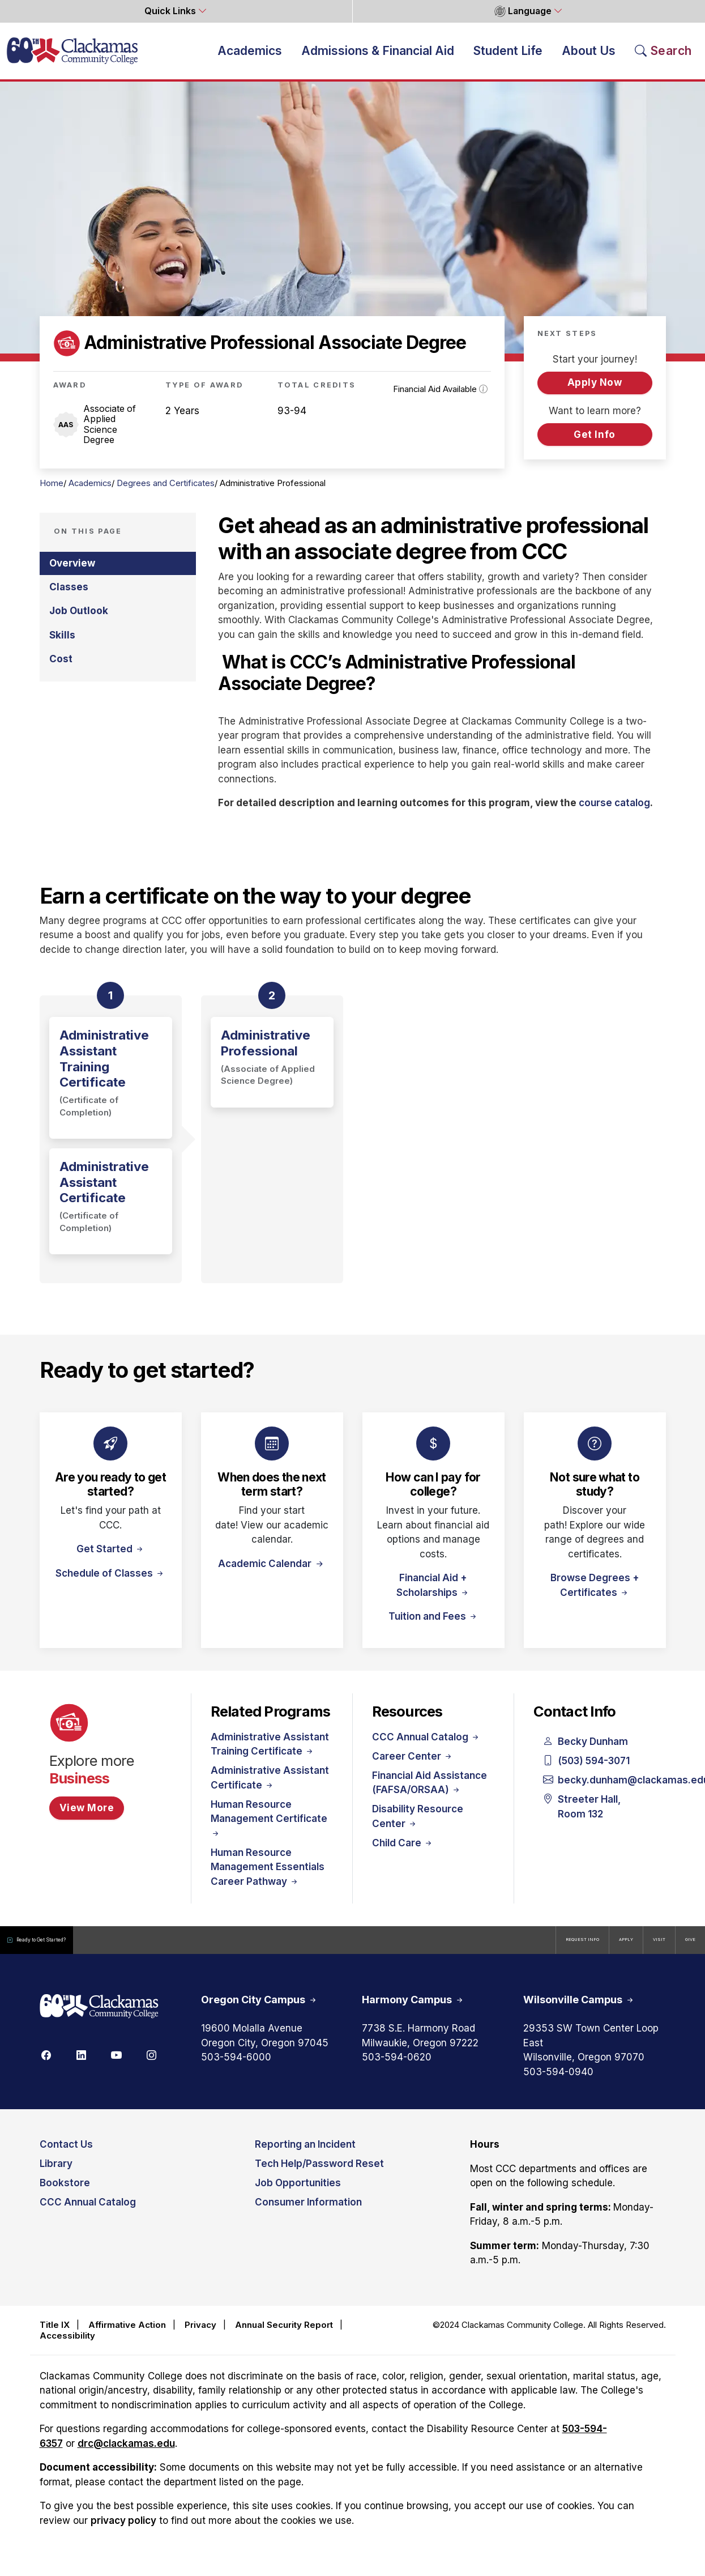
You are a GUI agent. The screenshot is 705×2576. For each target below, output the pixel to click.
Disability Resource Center (417, 1826)
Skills (62, 644)
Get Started (110, 1558)
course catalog (614, 812)
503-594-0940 (558, 2081)
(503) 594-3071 (586, 1771)
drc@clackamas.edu (126, 2453)
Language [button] (523, 11)
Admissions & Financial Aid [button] (377, 55)
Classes (68, 596)
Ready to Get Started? (62, 1949)
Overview (72, 572)
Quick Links (171, 11)
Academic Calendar (266, 1573)
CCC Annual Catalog (426, 1746)
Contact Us (66, 2154)
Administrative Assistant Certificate (270, 1787)
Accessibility (67, 2345)
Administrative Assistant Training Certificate (270, 1754)
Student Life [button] (507, 55)
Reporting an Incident (305, 2154)
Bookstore (65, 2193)
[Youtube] (116, 2064)
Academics (90, 493)
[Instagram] (152, 2064)
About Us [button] (589, 55)
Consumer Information (308, 2212)
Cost (60, 668)
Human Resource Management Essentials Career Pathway (267, 1877)
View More (86, 1817)
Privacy (200, 2334)
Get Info (594, 444)
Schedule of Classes (110, 1583)
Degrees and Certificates (166, 493)
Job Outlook (78, 620)
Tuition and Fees (433, 1626)
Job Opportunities (298, 2193)
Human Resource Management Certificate (269, 1828)
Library (56, 2173)
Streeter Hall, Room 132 (582, 1816)
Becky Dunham (586, 1751)
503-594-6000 (236, 2067)
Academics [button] (249, 55)
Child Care (403, 1852)
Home (51, 493)
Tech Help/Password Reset (319, 2173)
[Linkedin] (81, 2064)
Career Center (413, 1766)
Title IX (55, 2334)
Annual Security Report (284, 2334)
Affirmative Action (127, 2334)
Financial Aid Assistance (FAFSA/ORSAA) (429, 1792)
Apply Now (594, 392)
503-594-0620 (396, 2067)
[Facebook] (46, 2064)
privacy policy (123, 2530)
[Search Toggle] (663, 55)
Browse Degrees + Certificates (594, 1595)
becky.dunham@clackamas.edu (595, 1790)
